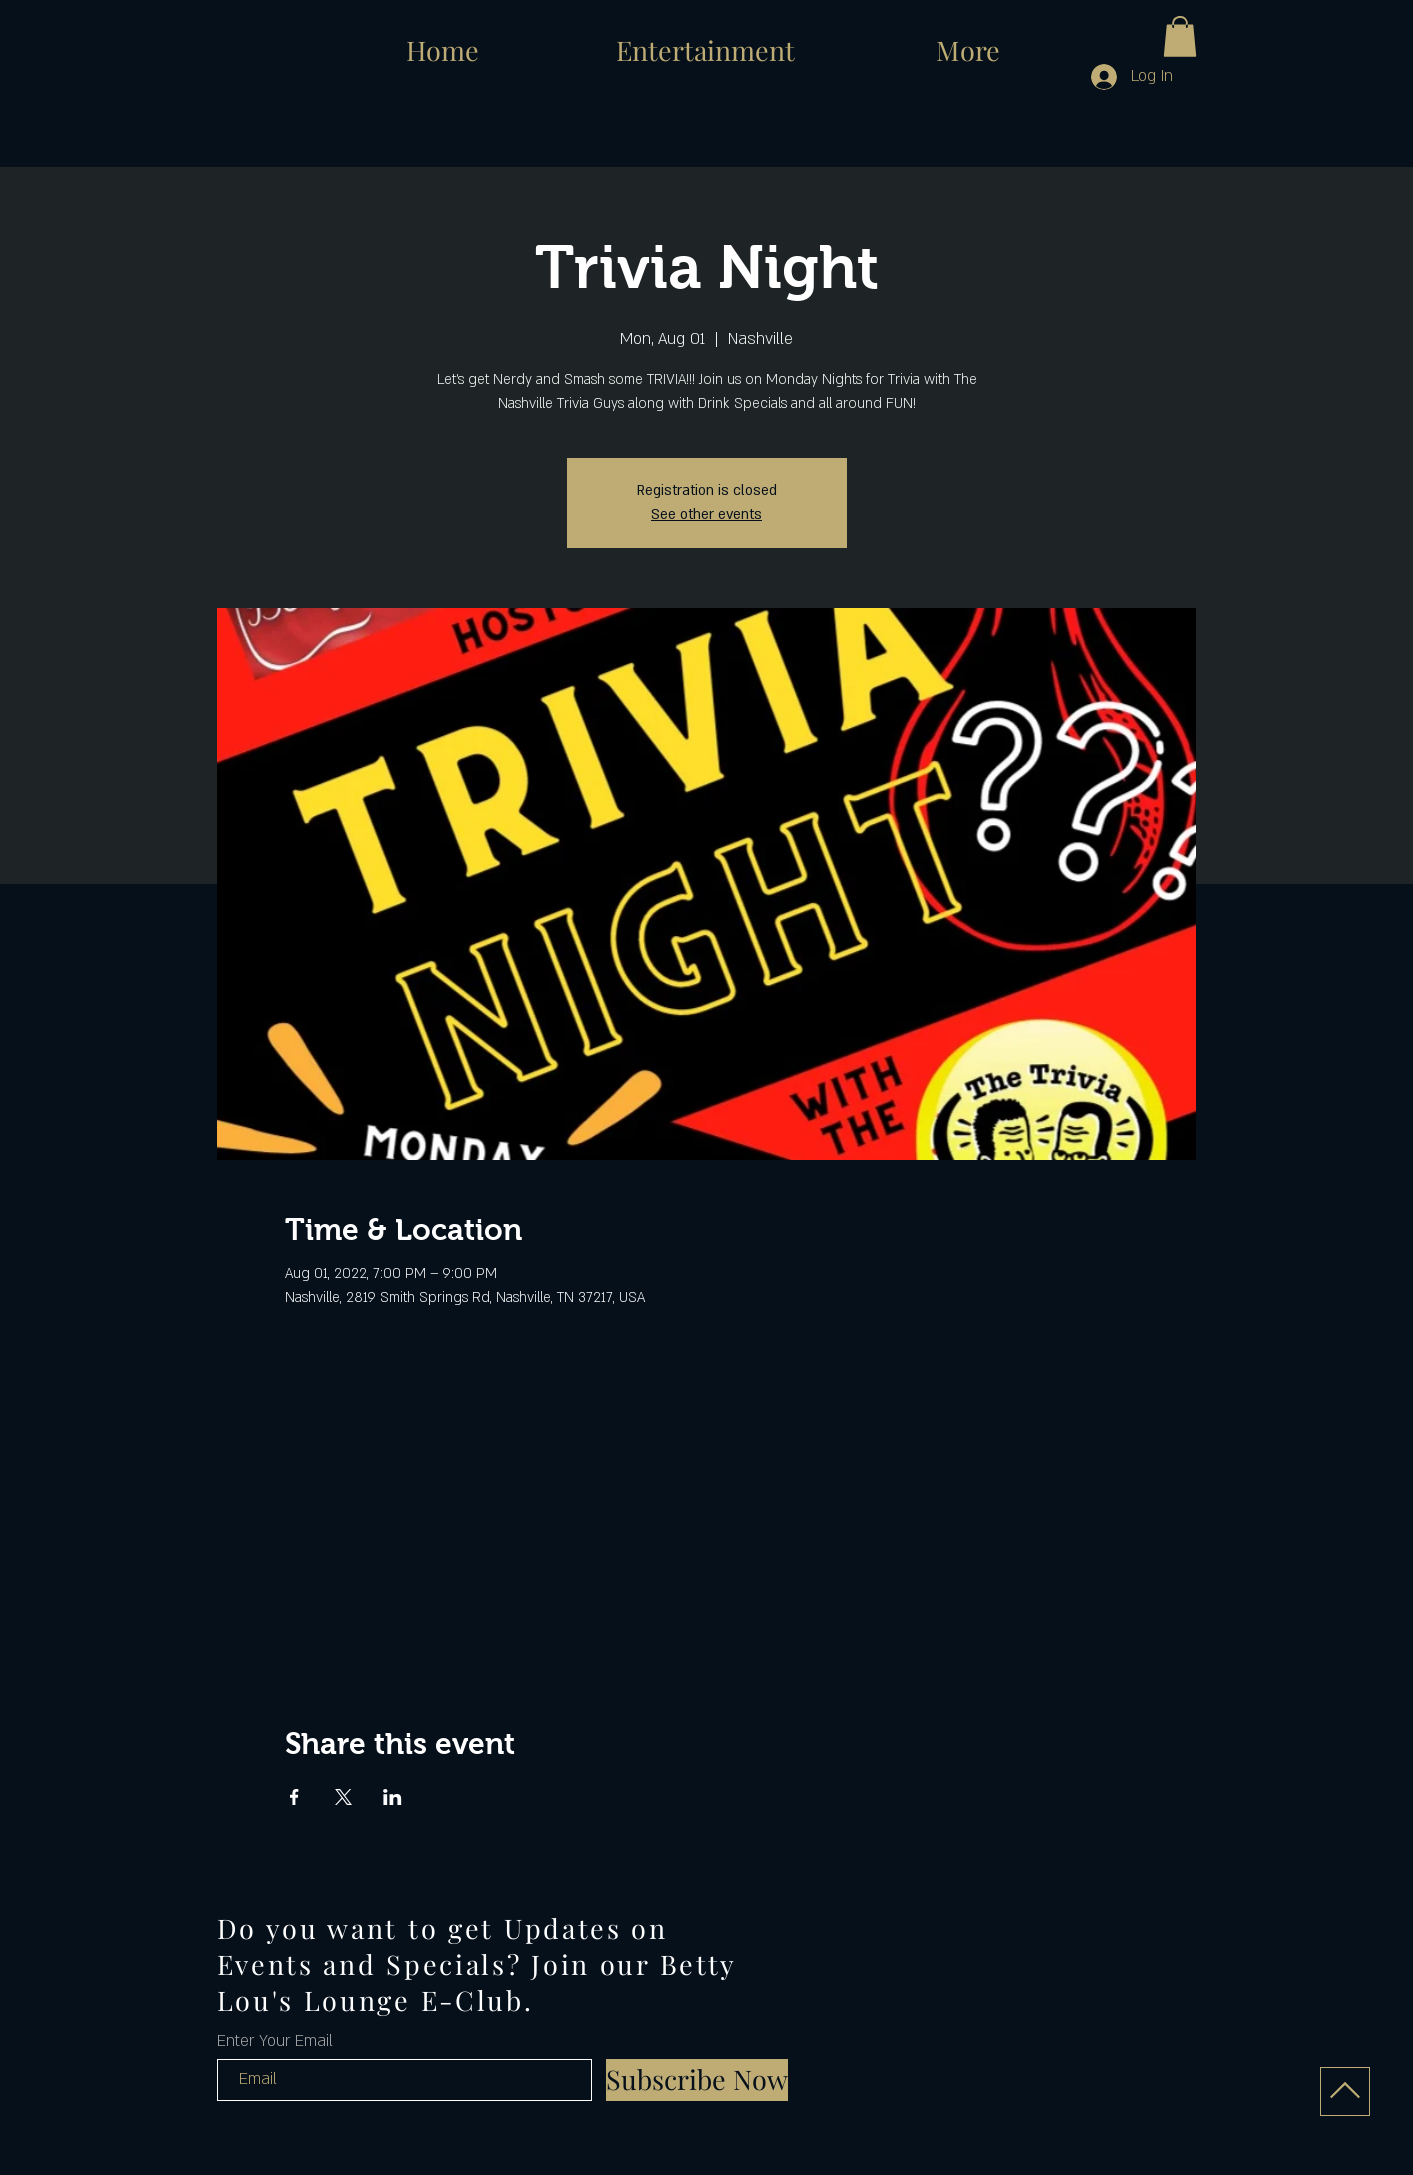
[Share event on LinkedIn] (392, 1797)
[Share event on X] (343, 1797)
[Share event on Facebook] (294, 1797)
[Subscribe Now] (697, 2080)
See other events (706, 514)
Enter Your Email (275, 2041)
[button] (1180, 36)
